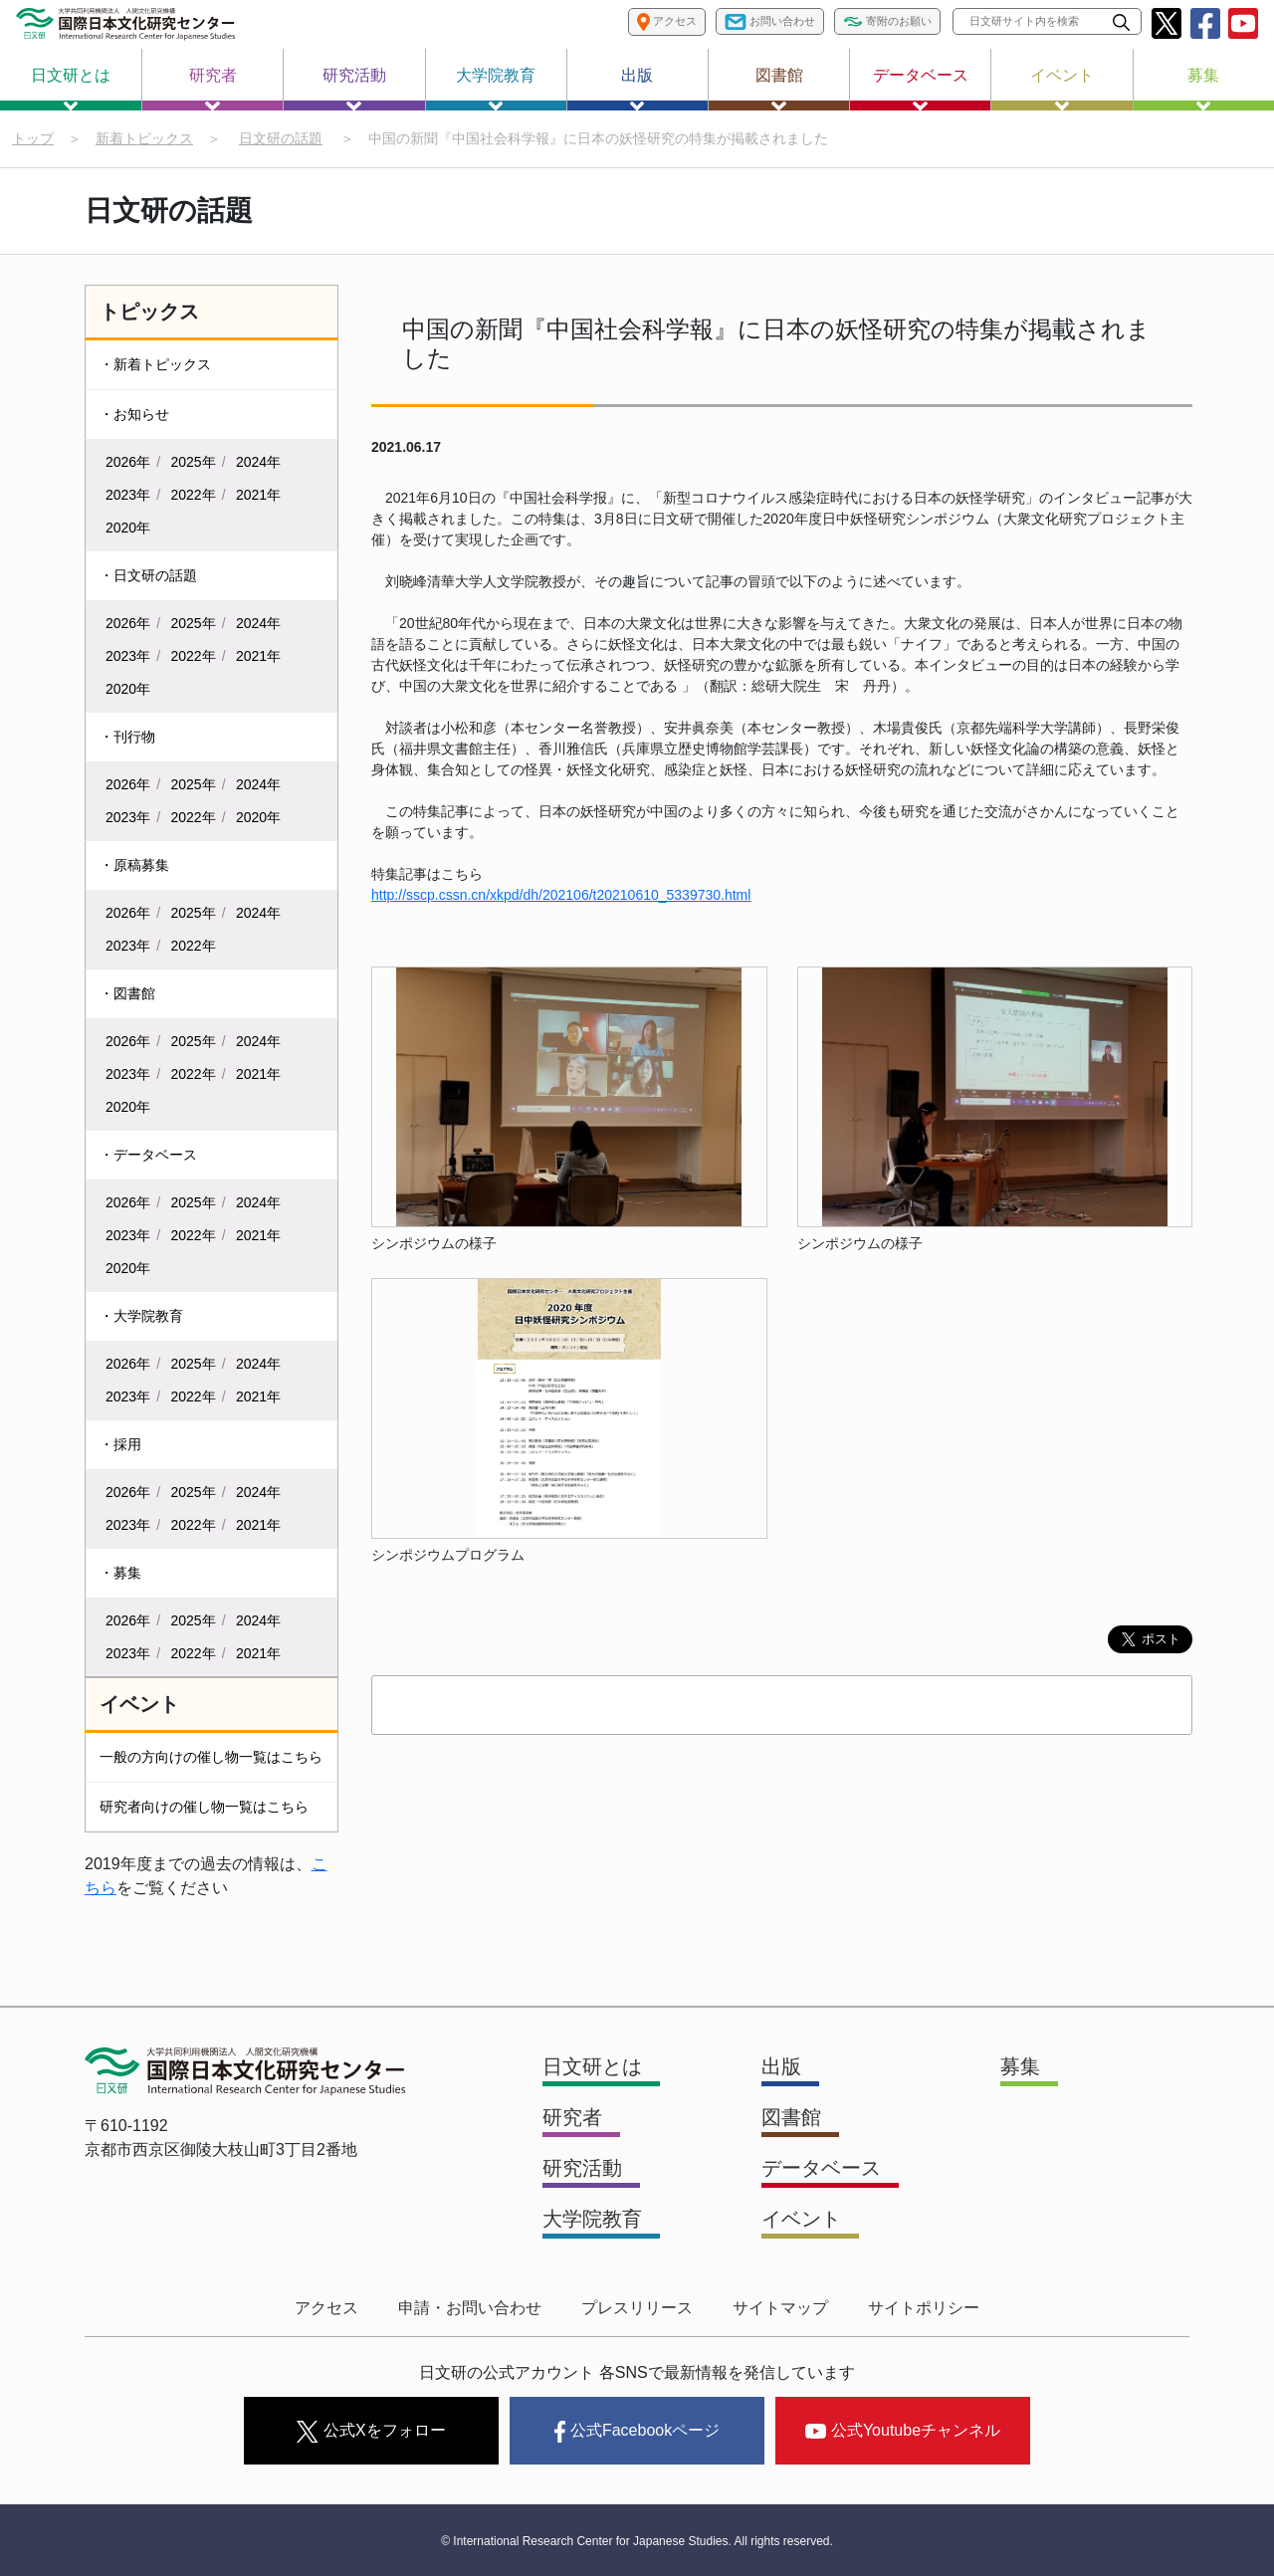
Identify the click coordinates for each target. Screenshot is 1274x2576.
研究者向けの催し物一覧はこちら (204, 1807)
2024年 (258, 462)
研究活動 (354, 88)
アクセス (326, 2307)
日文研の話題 (280, 138)
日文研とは (70, 88)
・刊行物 (127, 737)
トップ (33, 138)
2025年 (193, 462)
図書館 (779, 88)
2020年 (128, 528)
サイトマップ (780, 2307)
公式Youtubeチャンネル (902, 2430)
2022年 (193, 495)
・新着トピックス (155, 364)
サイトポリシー (923, 2307)
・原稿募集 (134, 865)
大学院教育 (495, 88)
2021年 (258, 495)
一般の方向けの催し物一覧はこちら (211, 1757)
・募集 (120, 1573)
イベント (1062, 88)
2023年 (128, 495)
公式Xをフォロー (371, 2432)
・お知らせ (134, 414)
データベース (920, 88)
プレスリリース (637, 2307)
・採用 (120, 1444)
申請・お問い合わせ (469, 2307)
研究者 (213, 88)
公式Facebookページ (637, 2432)
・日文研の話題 (148, 575)
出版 (637, 88)
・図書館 (127, 993)
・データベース (148, 1155)
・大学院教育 (141, 1316)
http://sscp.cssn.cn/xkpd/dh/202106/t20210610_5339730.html (560, 895)
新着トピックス (144, 138)
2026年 (128, 462)
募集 (1203, 88)
